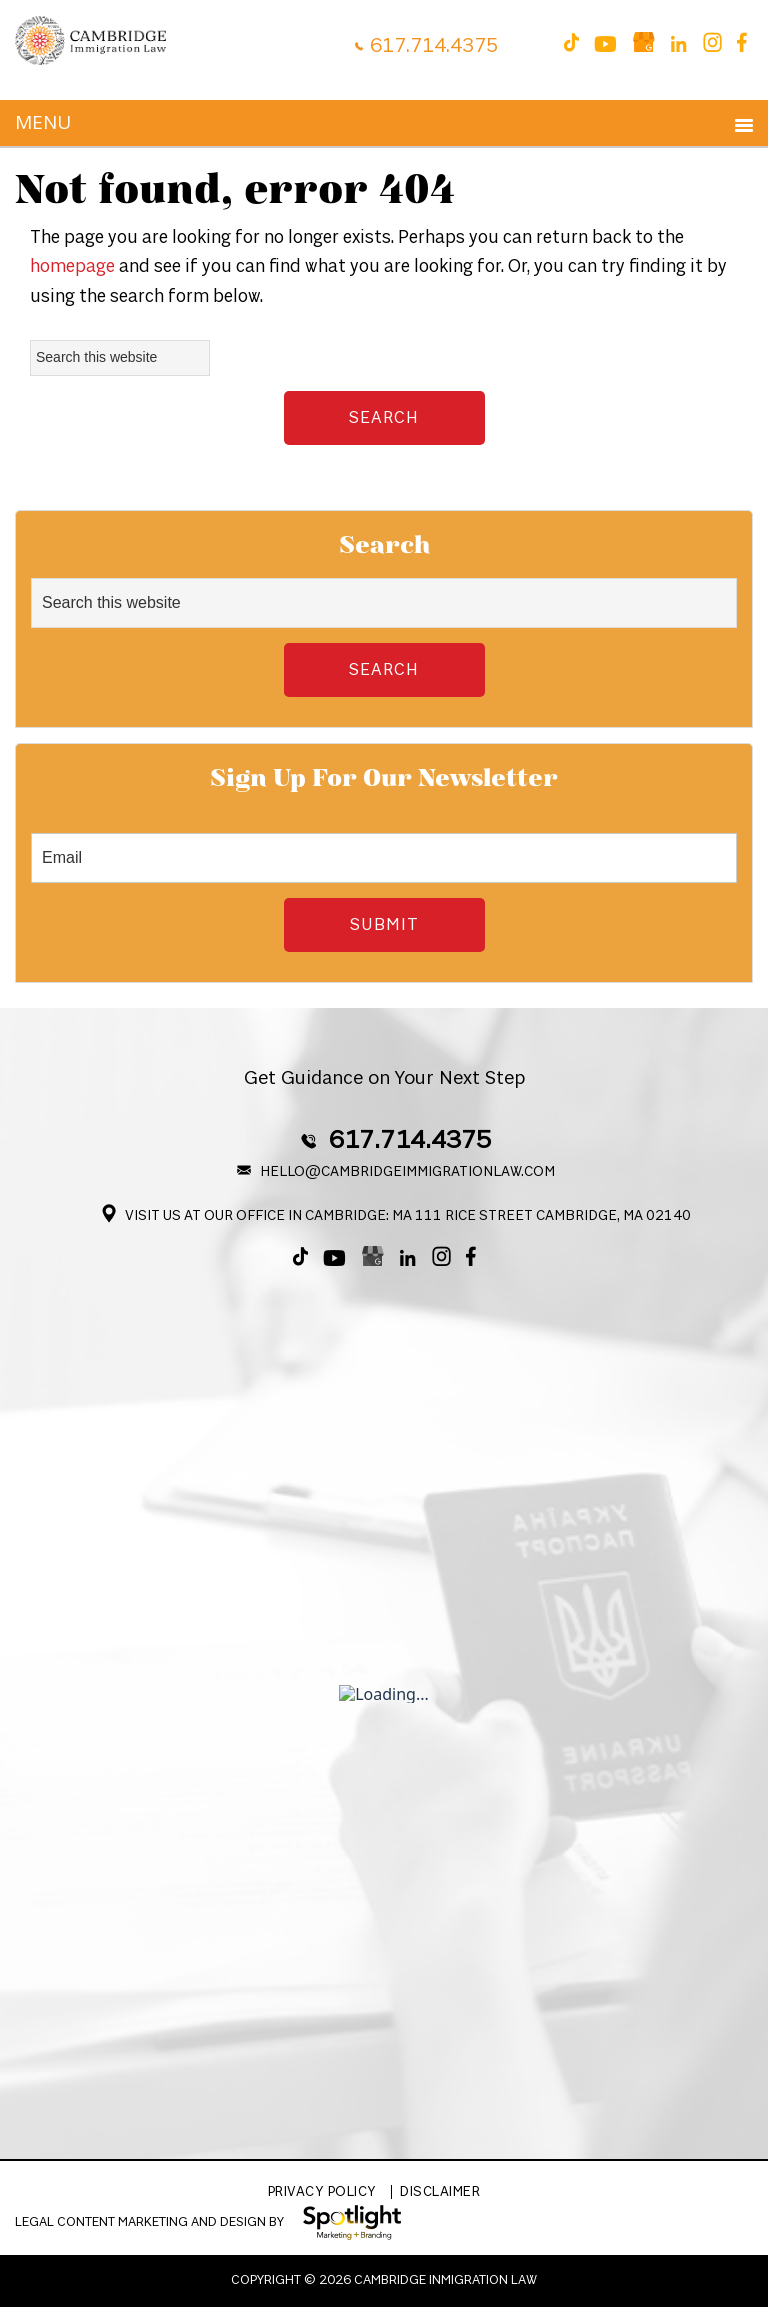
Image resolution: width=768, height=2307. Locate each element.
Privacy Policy (322, 2192)
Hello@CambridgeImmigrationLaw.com (399, 1172)
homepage (72, 266)
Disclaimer (440, 2192)
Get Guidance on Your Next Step (384, 1078)
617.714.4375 (434, 46)
